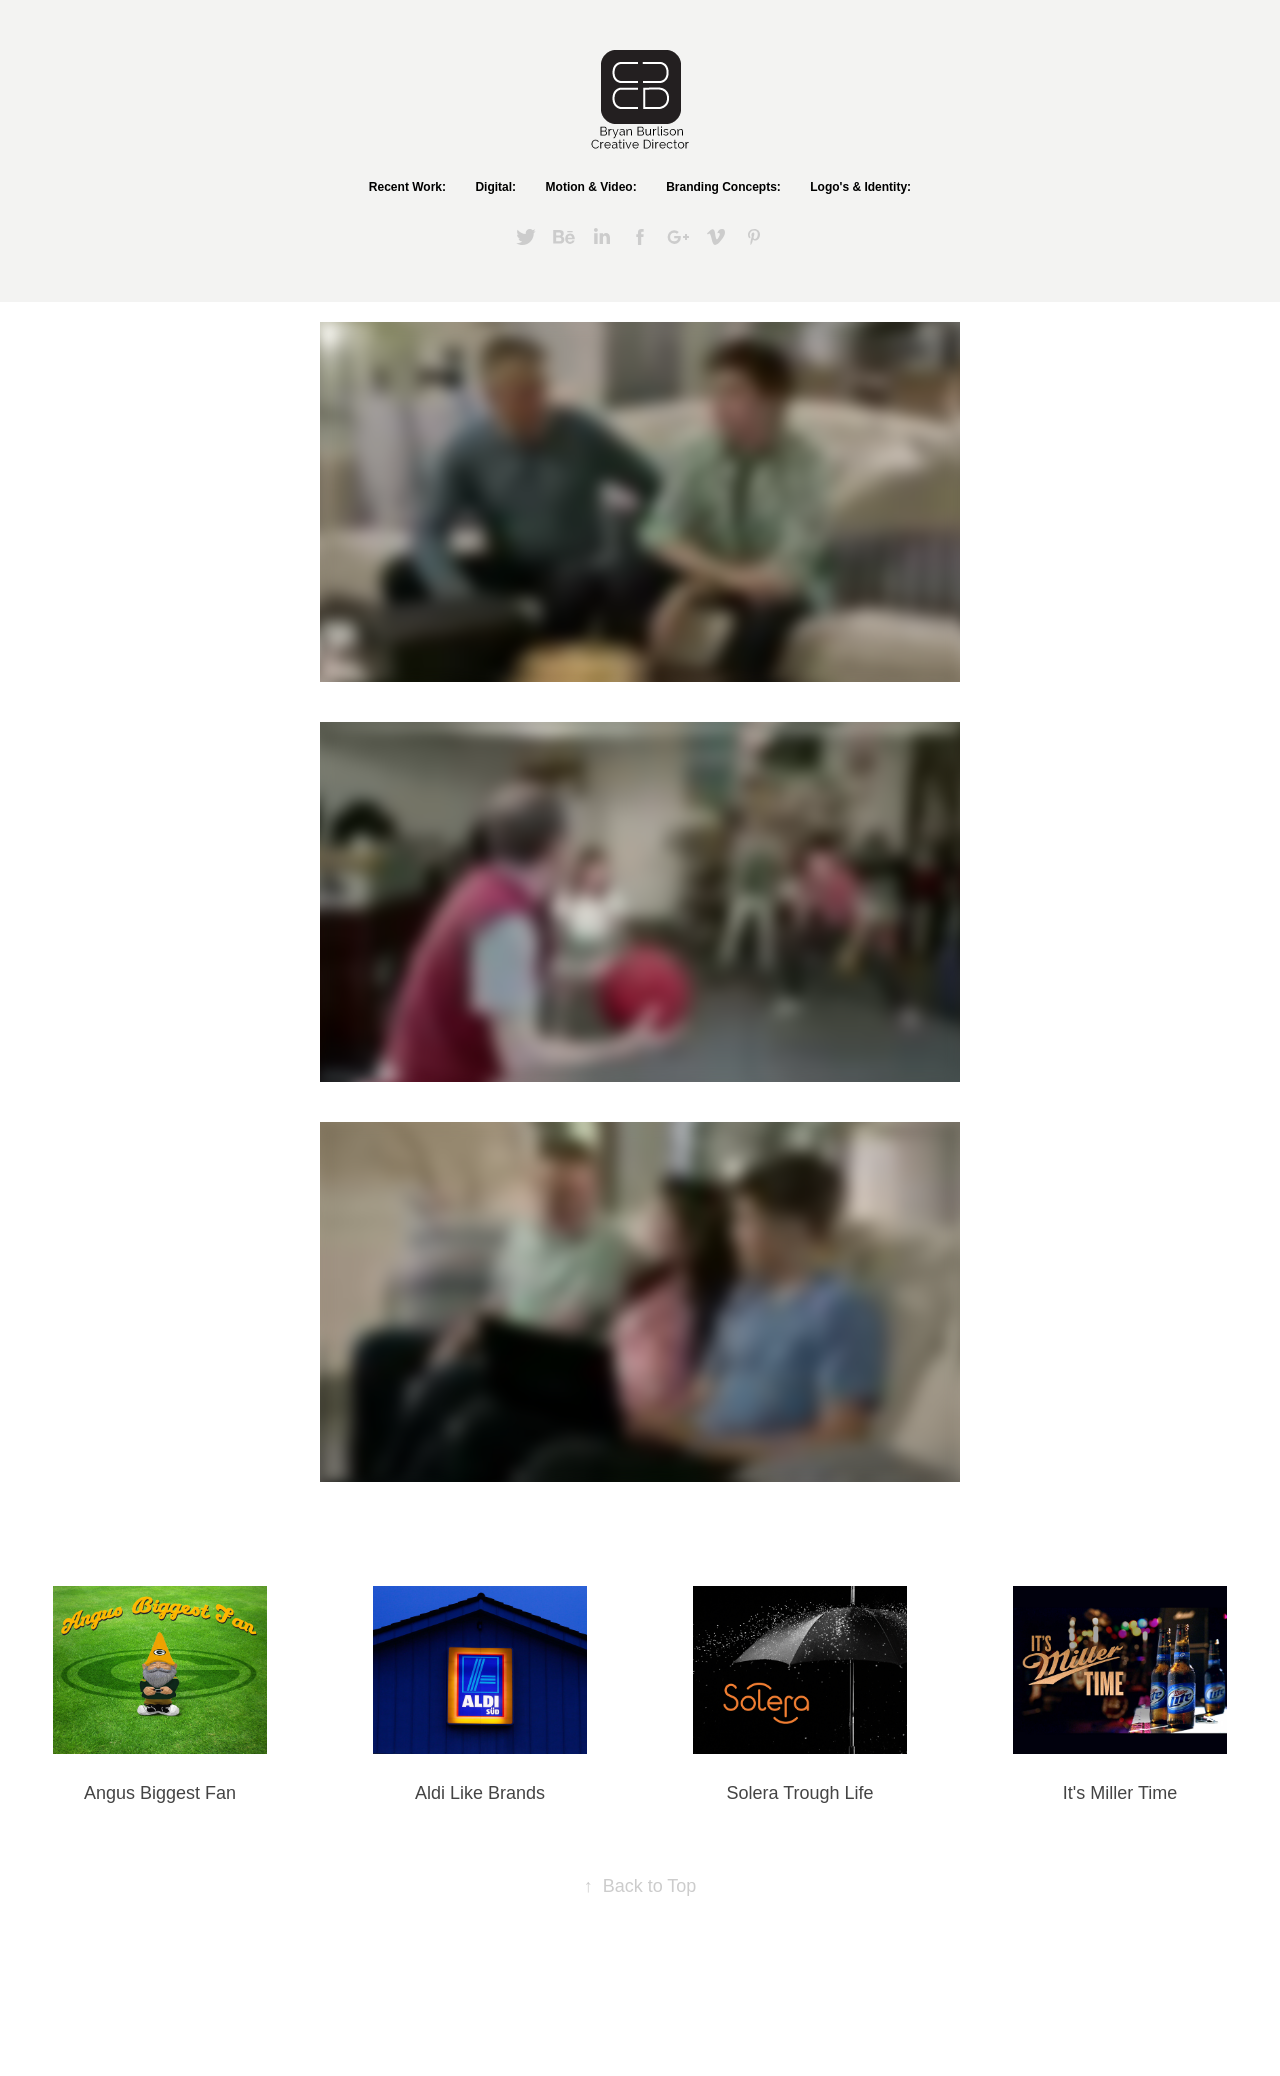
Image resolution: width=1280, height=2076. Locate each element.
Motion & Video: (591, 187)
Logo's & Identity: (860, 187)
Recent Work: (407, 187)
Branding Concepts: (723, 187)
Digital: (495, 187)
